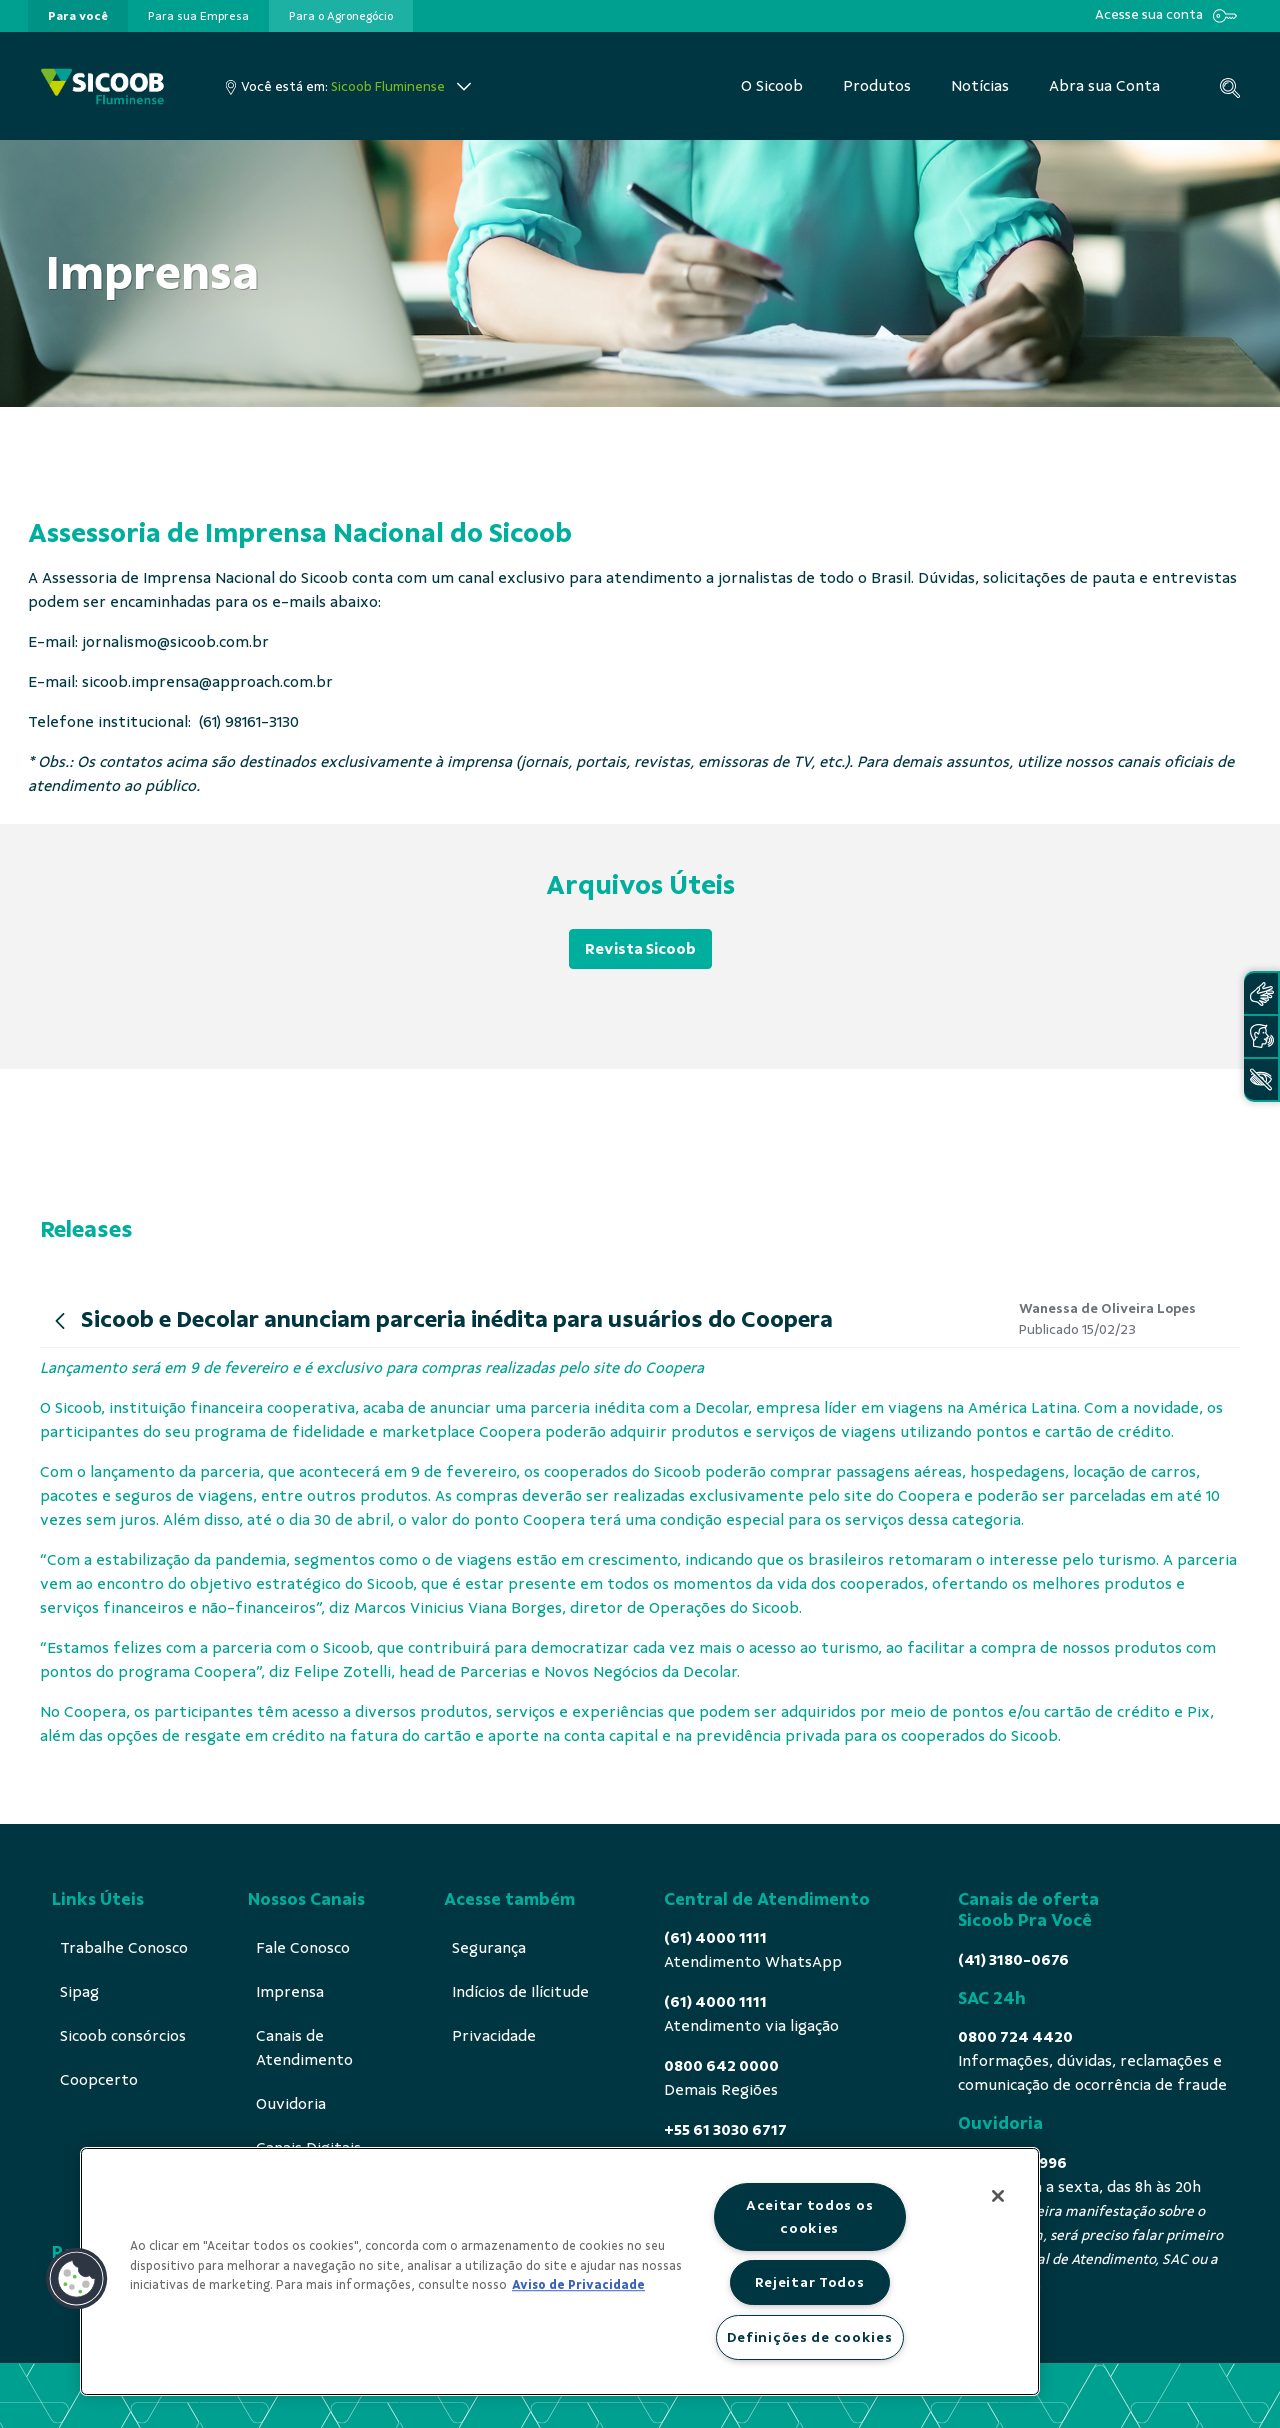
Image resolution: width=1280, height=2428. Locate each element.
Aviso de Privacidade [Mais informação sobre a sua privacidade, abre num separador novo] (578, 2285)
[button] (77, 2279)
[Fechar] (998, 2196)
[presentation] (78, 16)
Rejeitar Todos (810, 2282)
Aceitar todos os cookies (810, 2216)
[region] (560, 2271)
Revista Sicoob (640, 949)
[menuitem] (78, 16)
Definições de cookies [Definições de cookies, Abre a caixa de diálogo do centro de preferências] (810, 2337)
